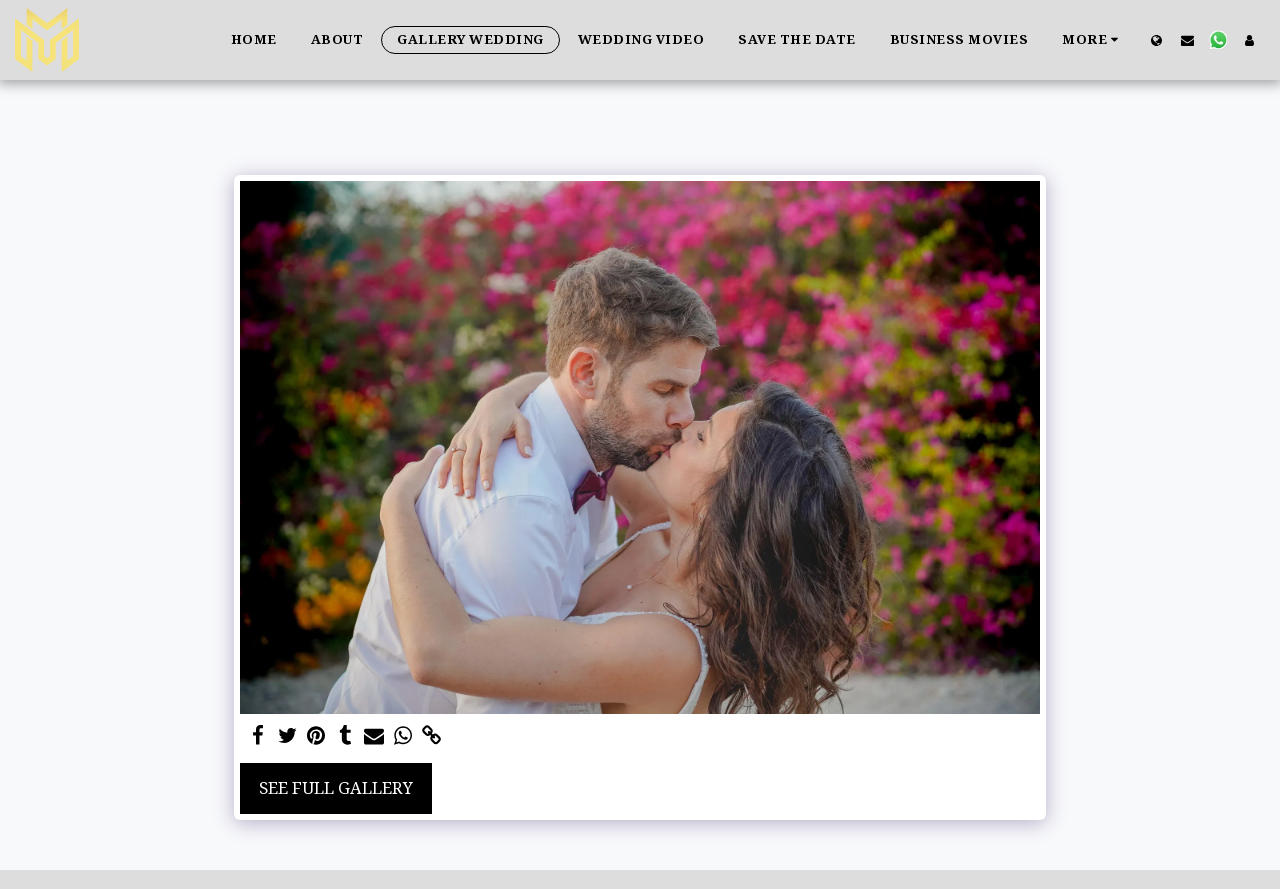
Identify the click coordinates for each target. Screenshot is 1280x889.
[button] (1187, 40)
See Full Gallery (336, 787)
